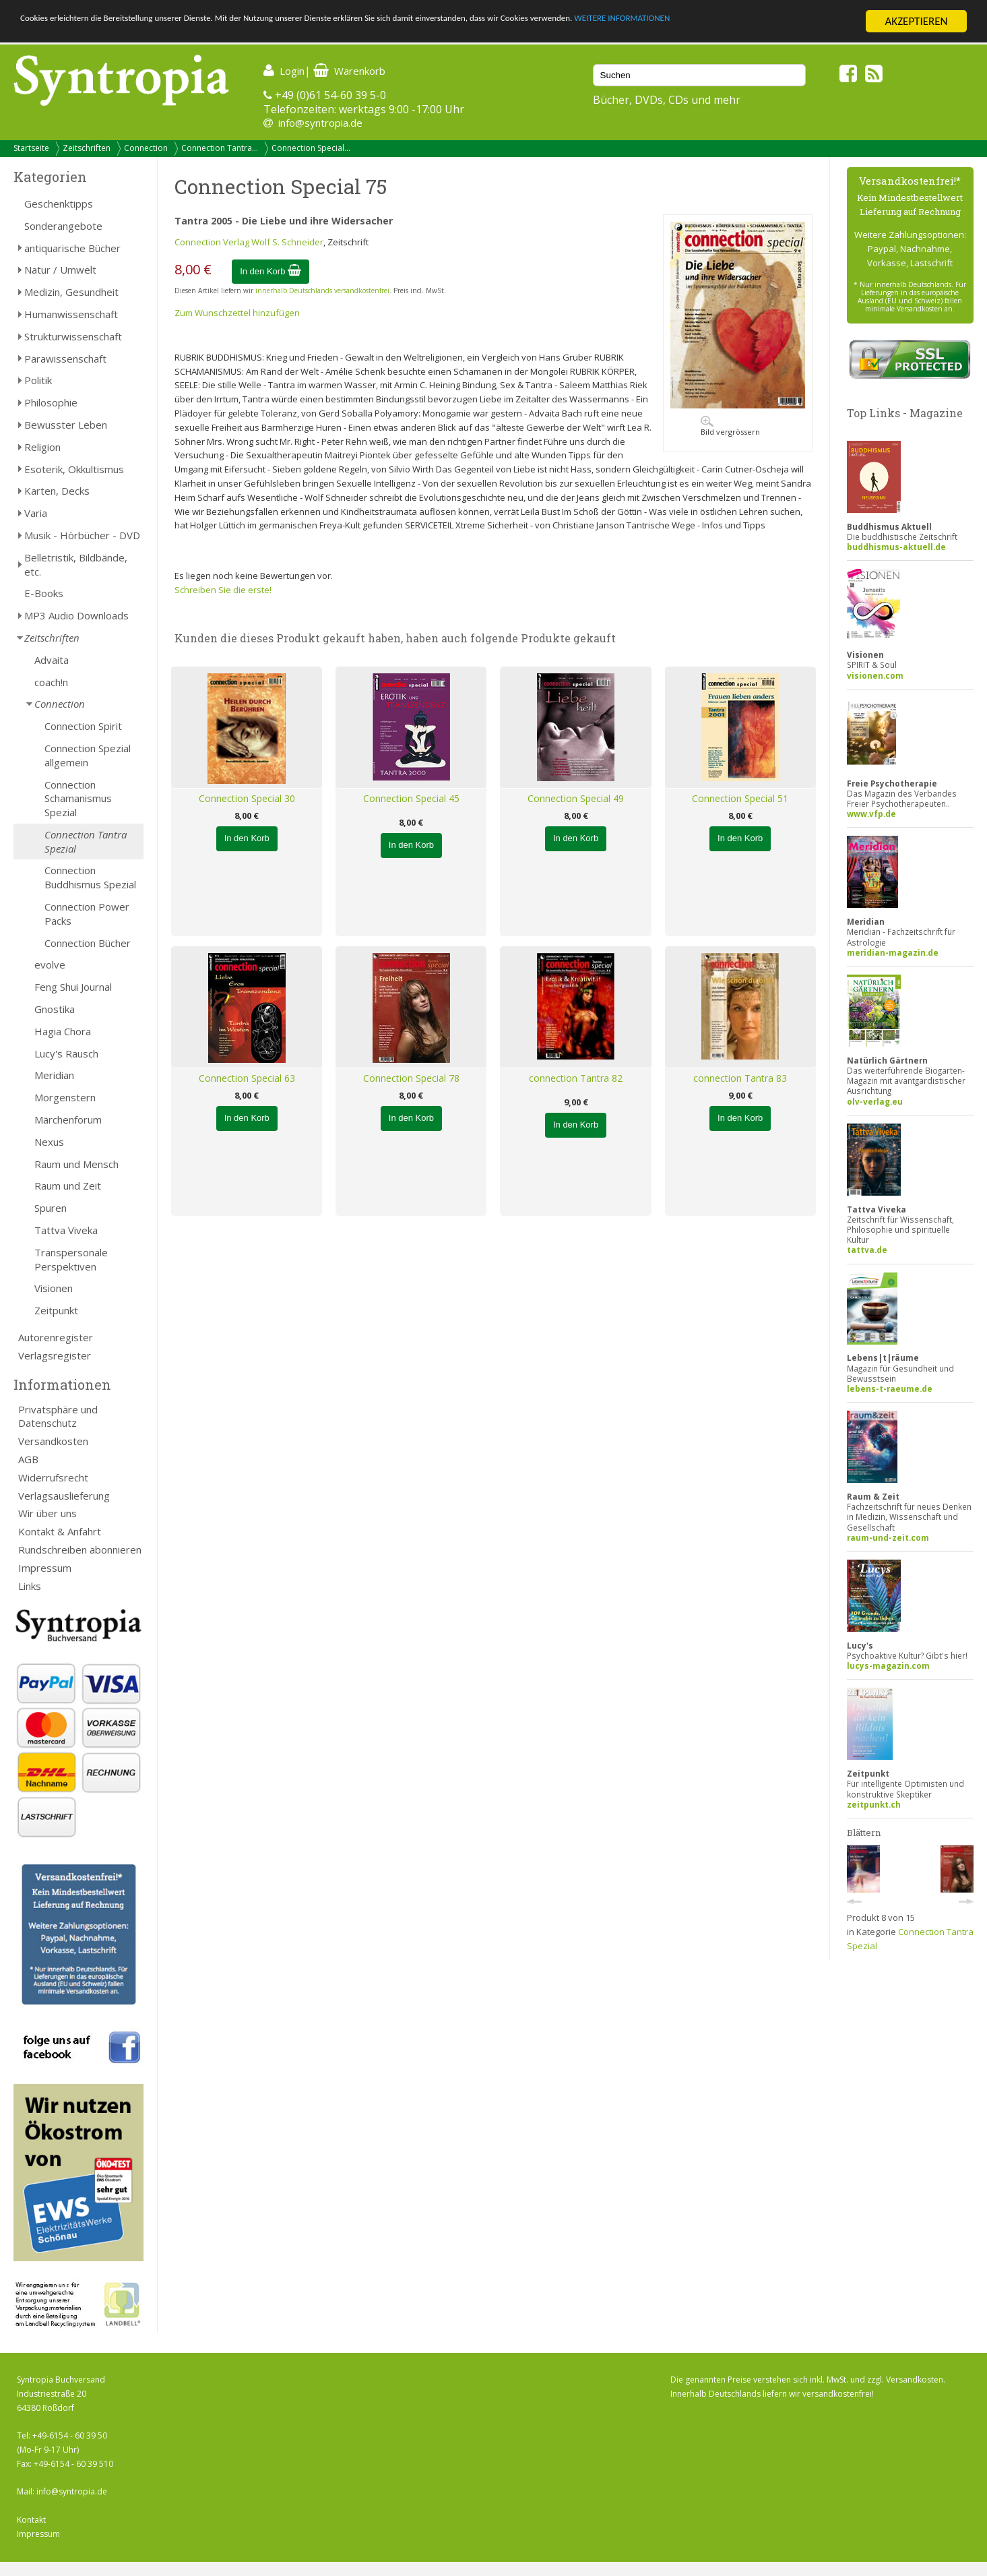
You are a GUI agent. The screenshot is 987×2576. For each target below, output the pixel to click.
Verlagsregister (54, 1355)
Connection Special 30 (247, 798)
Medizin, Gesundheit (71, 292)
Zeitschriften (86, 148)
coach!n (51, 682)
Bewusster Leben (65, 424)
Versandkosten (53, 1441)
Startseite (31, 148)
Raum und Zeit (67, 1185)
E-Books (43, 593)
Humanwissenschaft (71, 314)
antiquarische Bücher (72, 248)
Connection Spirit (83, 726)
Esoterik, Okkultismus (74, 469)
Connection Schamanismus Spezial (78, 799)
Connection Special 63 (247, 1078)
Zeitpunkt (56, 1310)
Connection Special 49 (576, 798)
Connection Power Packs (86, 913)
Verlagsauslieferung (64, 1495)
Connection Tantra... (219, 148)
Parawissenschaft (65, 358)
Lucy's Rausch (66, 1053)
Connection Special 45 (411, 798)
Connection (146, 148)
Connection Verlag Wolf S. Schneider (248, 242)
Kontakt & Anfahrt (59, 1531)
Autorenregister (55, 1337)
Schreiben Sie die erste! (223, 590)
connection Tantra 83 (740, 1078)
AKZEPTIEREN (916, 21)
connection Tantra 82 (576, 1078)
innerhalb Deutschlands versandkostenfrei (322, 290)
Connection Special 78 (411, 1078)
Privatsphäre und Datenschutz (58, 1416)
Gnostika (54, 1009)
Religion (42, 447)
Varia (35, 513)
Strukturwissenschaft (73, 336)
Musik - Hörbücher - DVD (82, 535)
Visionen (53, 1288)
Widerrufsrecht (53, 1477)
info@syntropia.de (320, 122)
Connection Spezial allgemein (87, 755)
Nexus (49, 1141)
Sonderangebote (63, 226)
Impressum (44, 1567)
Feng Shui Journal (73, 986)
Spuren (50, 1208)
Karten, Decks (57, 490)
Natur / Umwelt (60, 269)
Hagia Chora (62, 1031)
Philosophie (50, 402)
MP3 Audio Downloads (76, 615)
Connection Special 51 (740, 798)
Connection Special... (311, 148)
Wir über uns (47, 1513)
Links (29, 1586)
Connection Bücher (87, 943)
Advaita (51, 660)
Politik (38, 380)
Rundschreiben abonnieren (79, 1549)
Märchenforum (68, 1119)
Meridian (54, 1075)
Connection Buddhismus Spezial (90, 877)
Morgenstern (65, 1097)
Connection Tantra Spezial (85, 841)
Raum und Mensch (76, 1164)
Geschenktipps (58, 203)
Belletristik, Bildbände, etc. (75, 564)
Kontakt (31, 2519)
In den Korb (270, 271)
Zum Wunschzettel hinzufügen (237, 313)
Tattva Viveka (66, 1230)
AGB (28, 1459)
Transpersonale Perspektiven (71, 1259)
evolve (49, 964)
